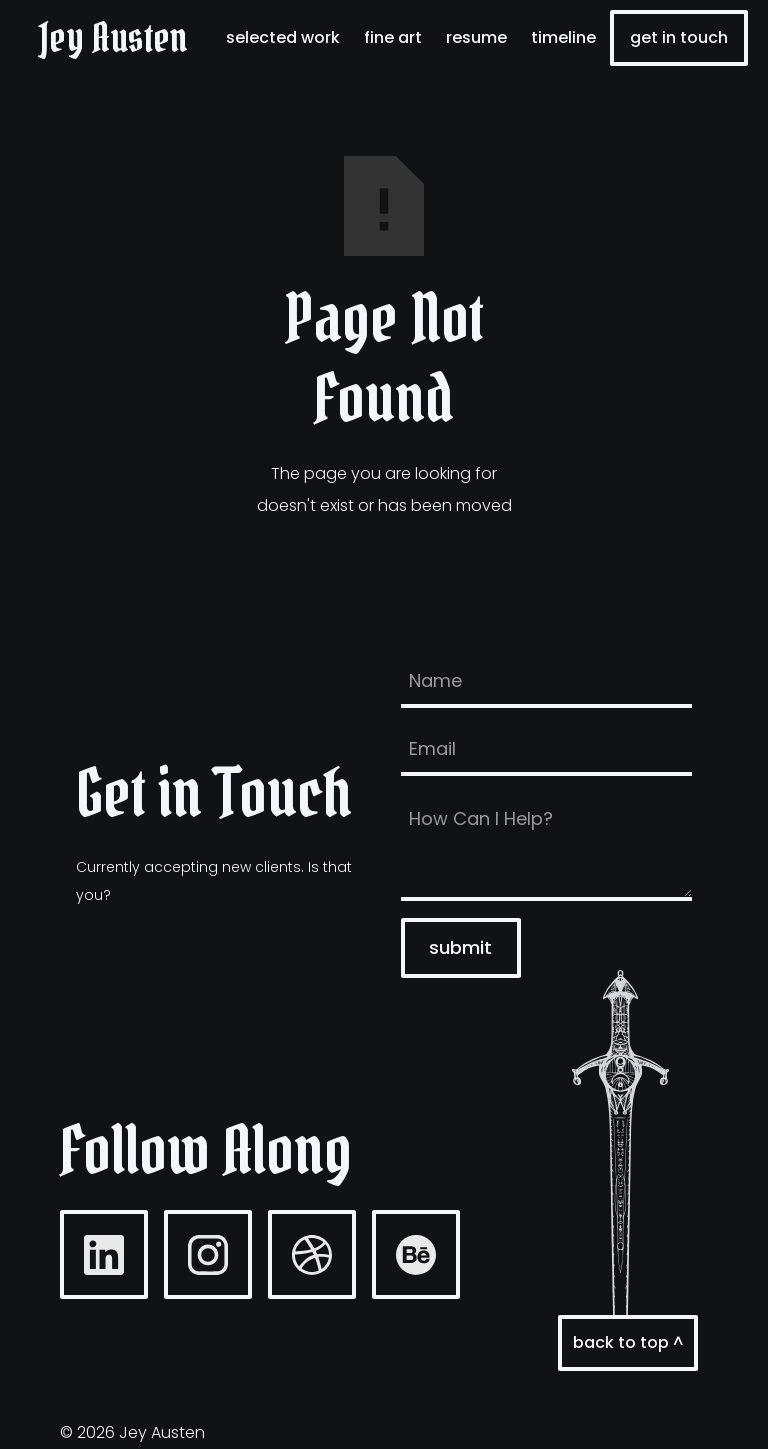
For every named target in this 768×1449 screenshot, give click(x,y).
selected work (283, 37)
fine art (393, 37)
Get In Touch (679, 37)
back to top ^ (628, 1342)
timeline (563, 37)
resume (476, 37)
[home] (114, 38)
